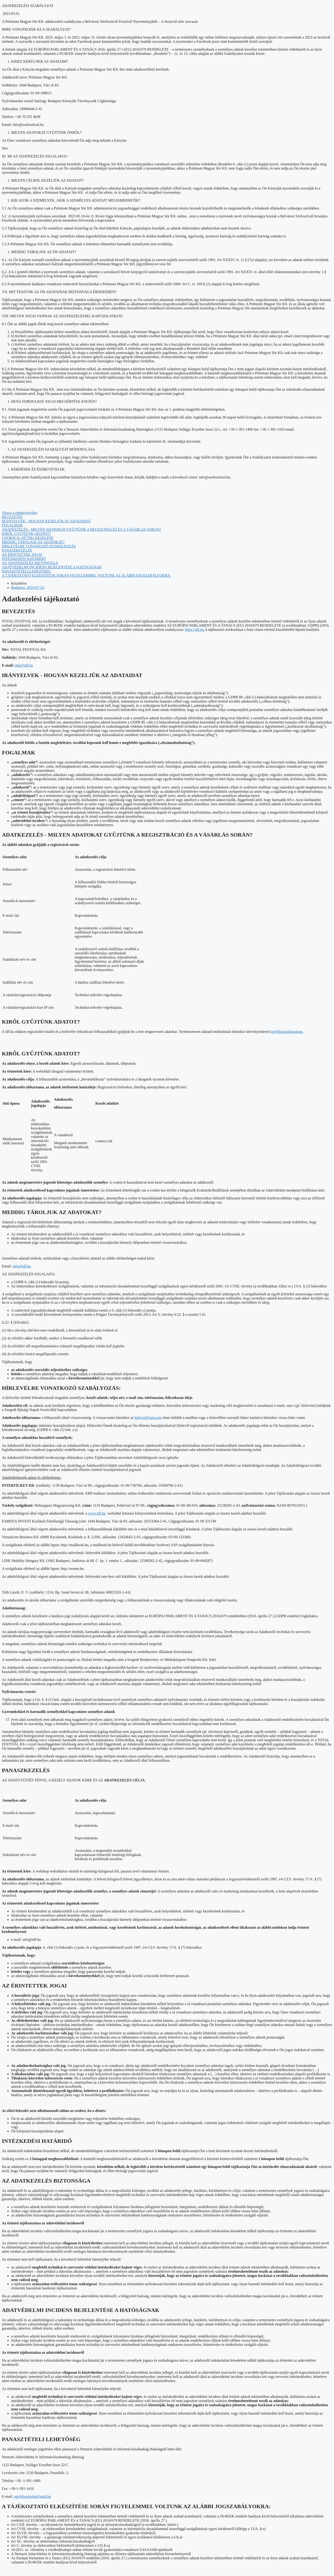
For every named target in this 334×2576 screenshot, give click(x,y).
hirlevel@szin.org (148, 1418)
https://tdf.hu (195, 630)
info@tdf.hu (24, 665)
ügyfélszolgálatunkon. (286, 1032)
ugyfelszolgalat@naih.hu (32, 2496)
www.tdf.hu (97, 1513)
